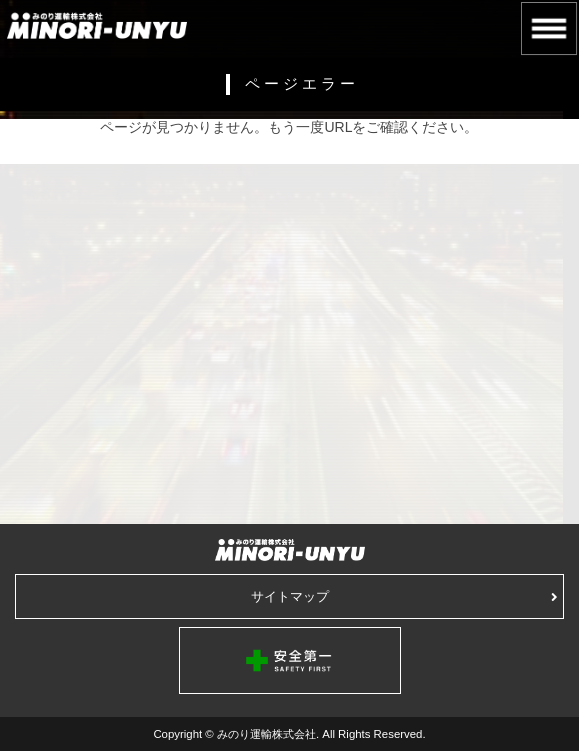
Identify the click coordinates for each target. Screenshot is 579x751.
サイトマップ (405, 596)
